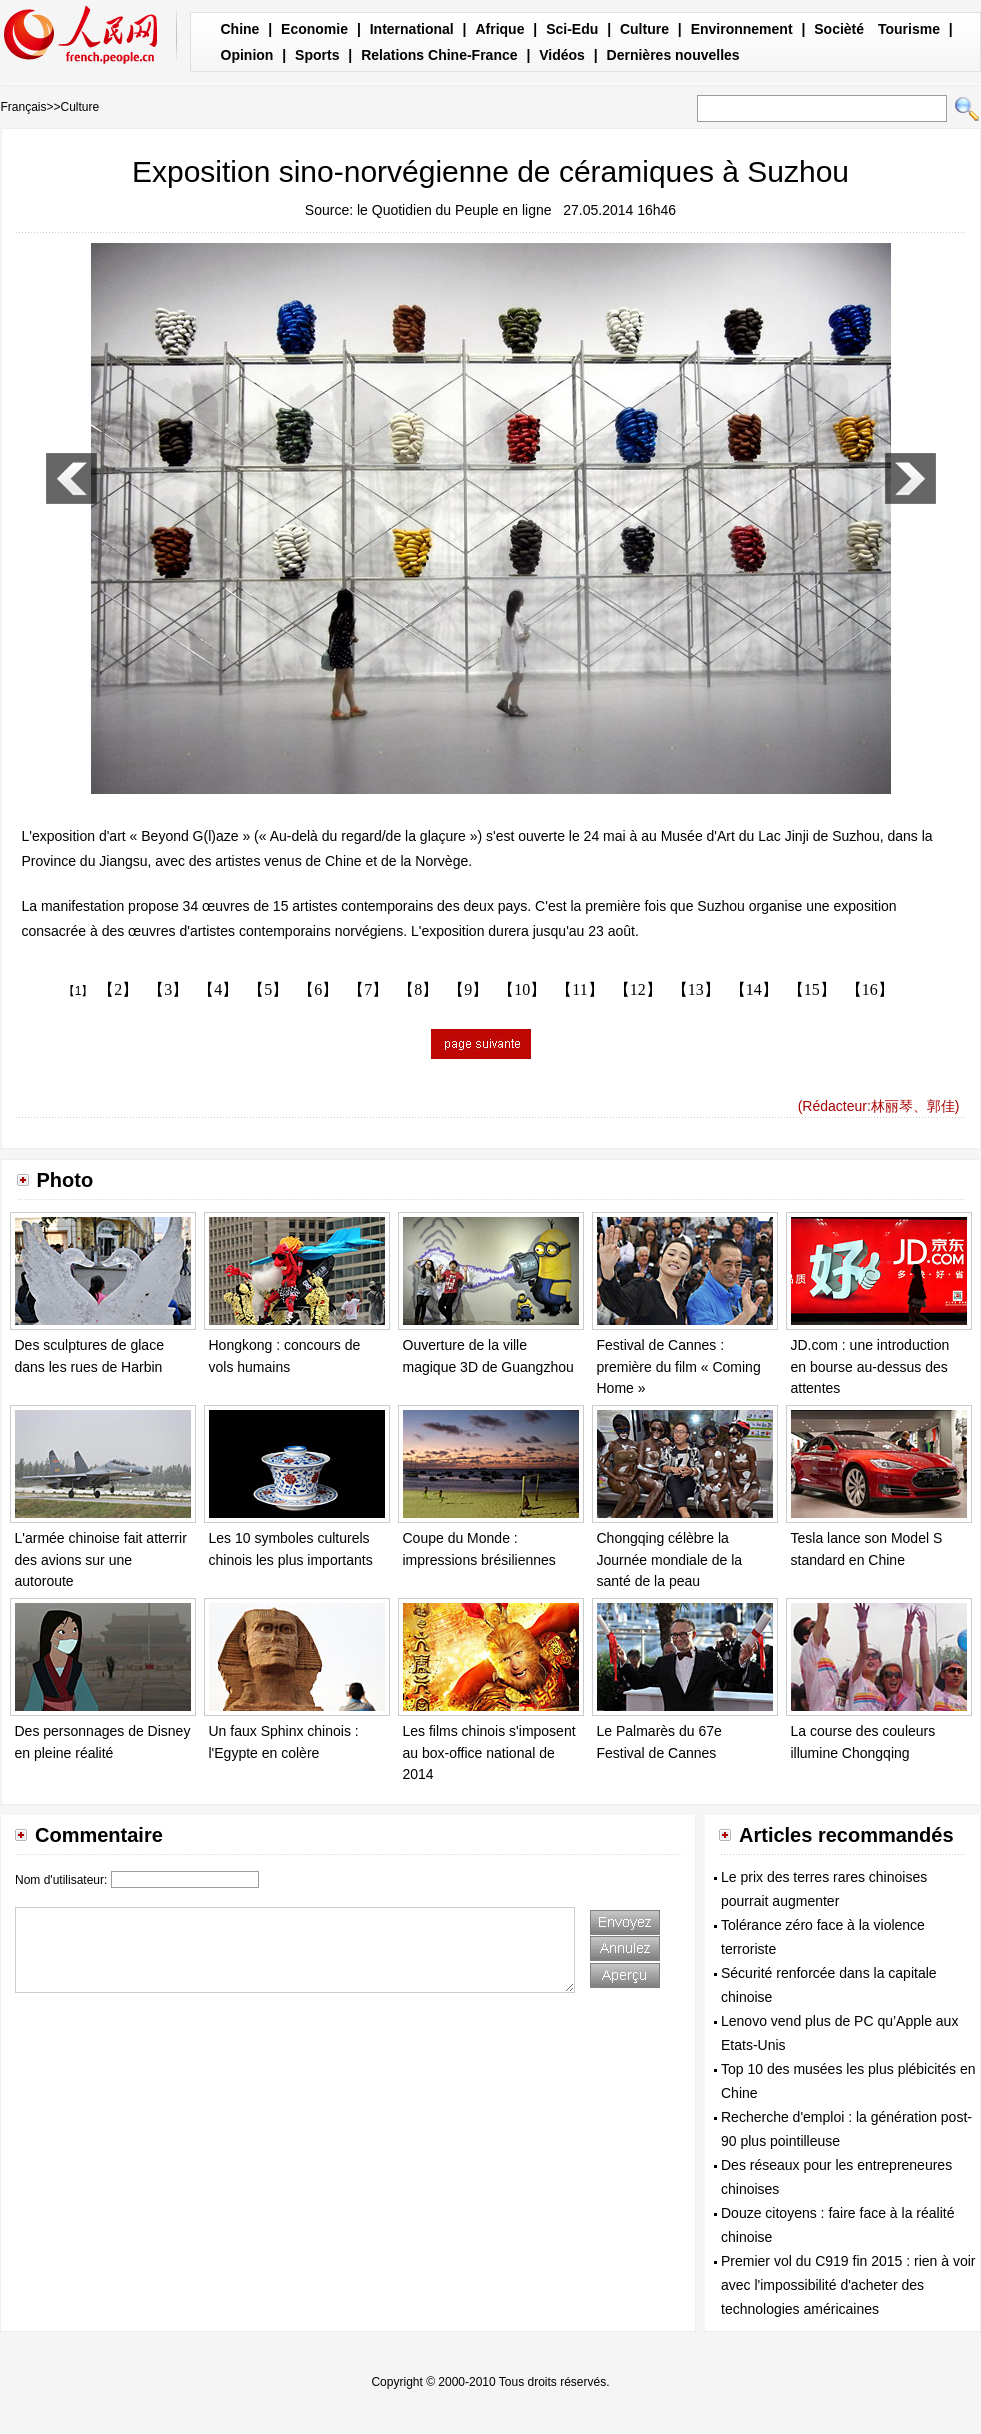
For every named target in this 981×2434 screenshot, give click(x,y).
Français (24, 107)
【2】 (118, 989)
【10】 (522, 989)
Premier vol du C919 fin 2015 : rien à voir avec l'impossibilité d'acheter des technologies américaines (848, 2285)
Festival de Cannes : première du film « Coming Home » (679, 1366)
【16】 (870, 989)
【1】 (78, 991)
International (412, 29)
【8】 (418, 989)
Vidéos (562, 55)
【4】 (218, 989)
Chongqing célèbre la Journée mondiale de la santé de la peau (670, 1559)
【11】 (579, 989)
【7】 (368, 989)
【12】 (638, 989)
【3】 (168, 989)
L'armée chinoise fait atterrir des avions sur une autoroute (101, 1559)
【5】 (268, 989)
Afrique (499, 29)
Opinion (247, 55)
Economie (314, 29)
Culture (644, 29)
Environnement (742, 29)
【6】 (318, 989)
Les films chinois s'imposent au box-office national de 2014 (489, 1752)
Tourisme (909, 29)
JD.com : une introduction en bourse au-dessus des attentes (870, 1366)
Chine (240, 29)
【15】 (812, 989)
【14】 (754, 989)
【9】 (468, 989)
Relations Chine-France (439, 55)
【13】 (696, 989)
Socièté (839, 29)
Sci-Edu (572, 29)
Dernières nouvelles (673, 55)
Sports (317, 55)
